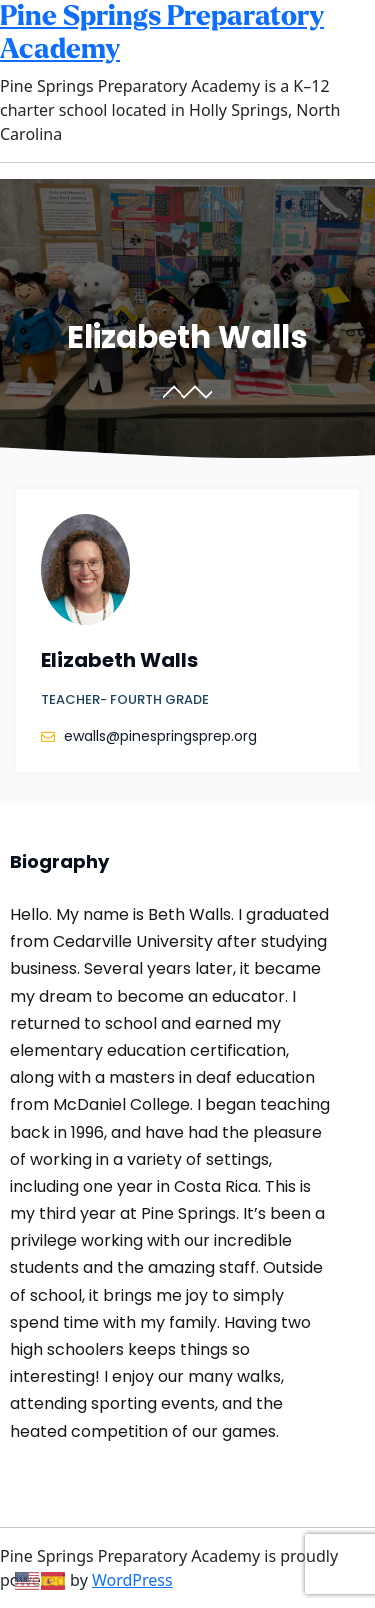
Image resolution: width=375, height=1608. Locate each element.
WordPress (132, 1580)
